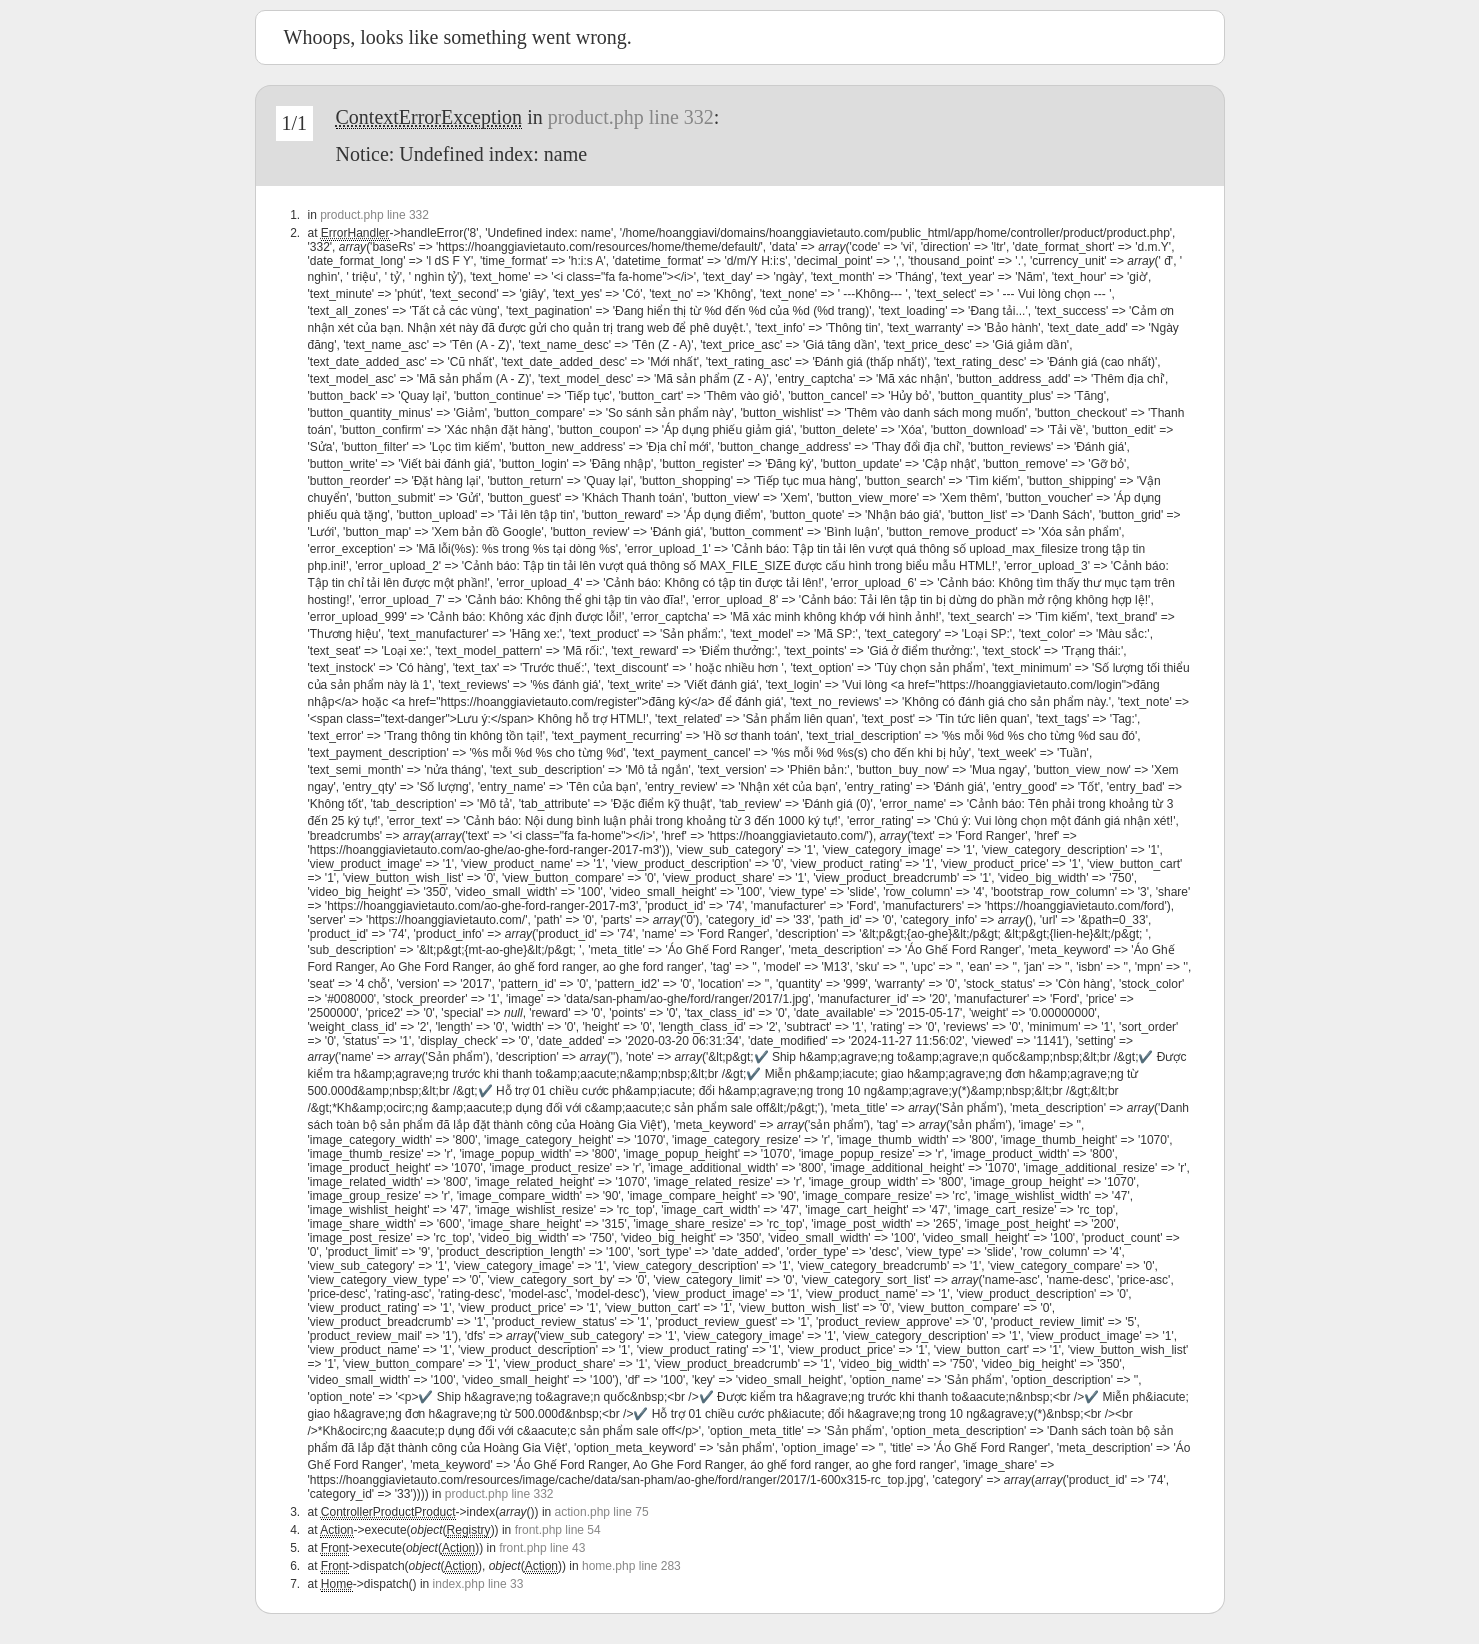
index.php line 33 (478, 1584)
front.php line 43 (542, 1548)
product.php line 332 (631, 117)
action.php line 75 (602, 1512)
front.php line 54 (558, 1530)
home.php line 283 (631, 1566)
